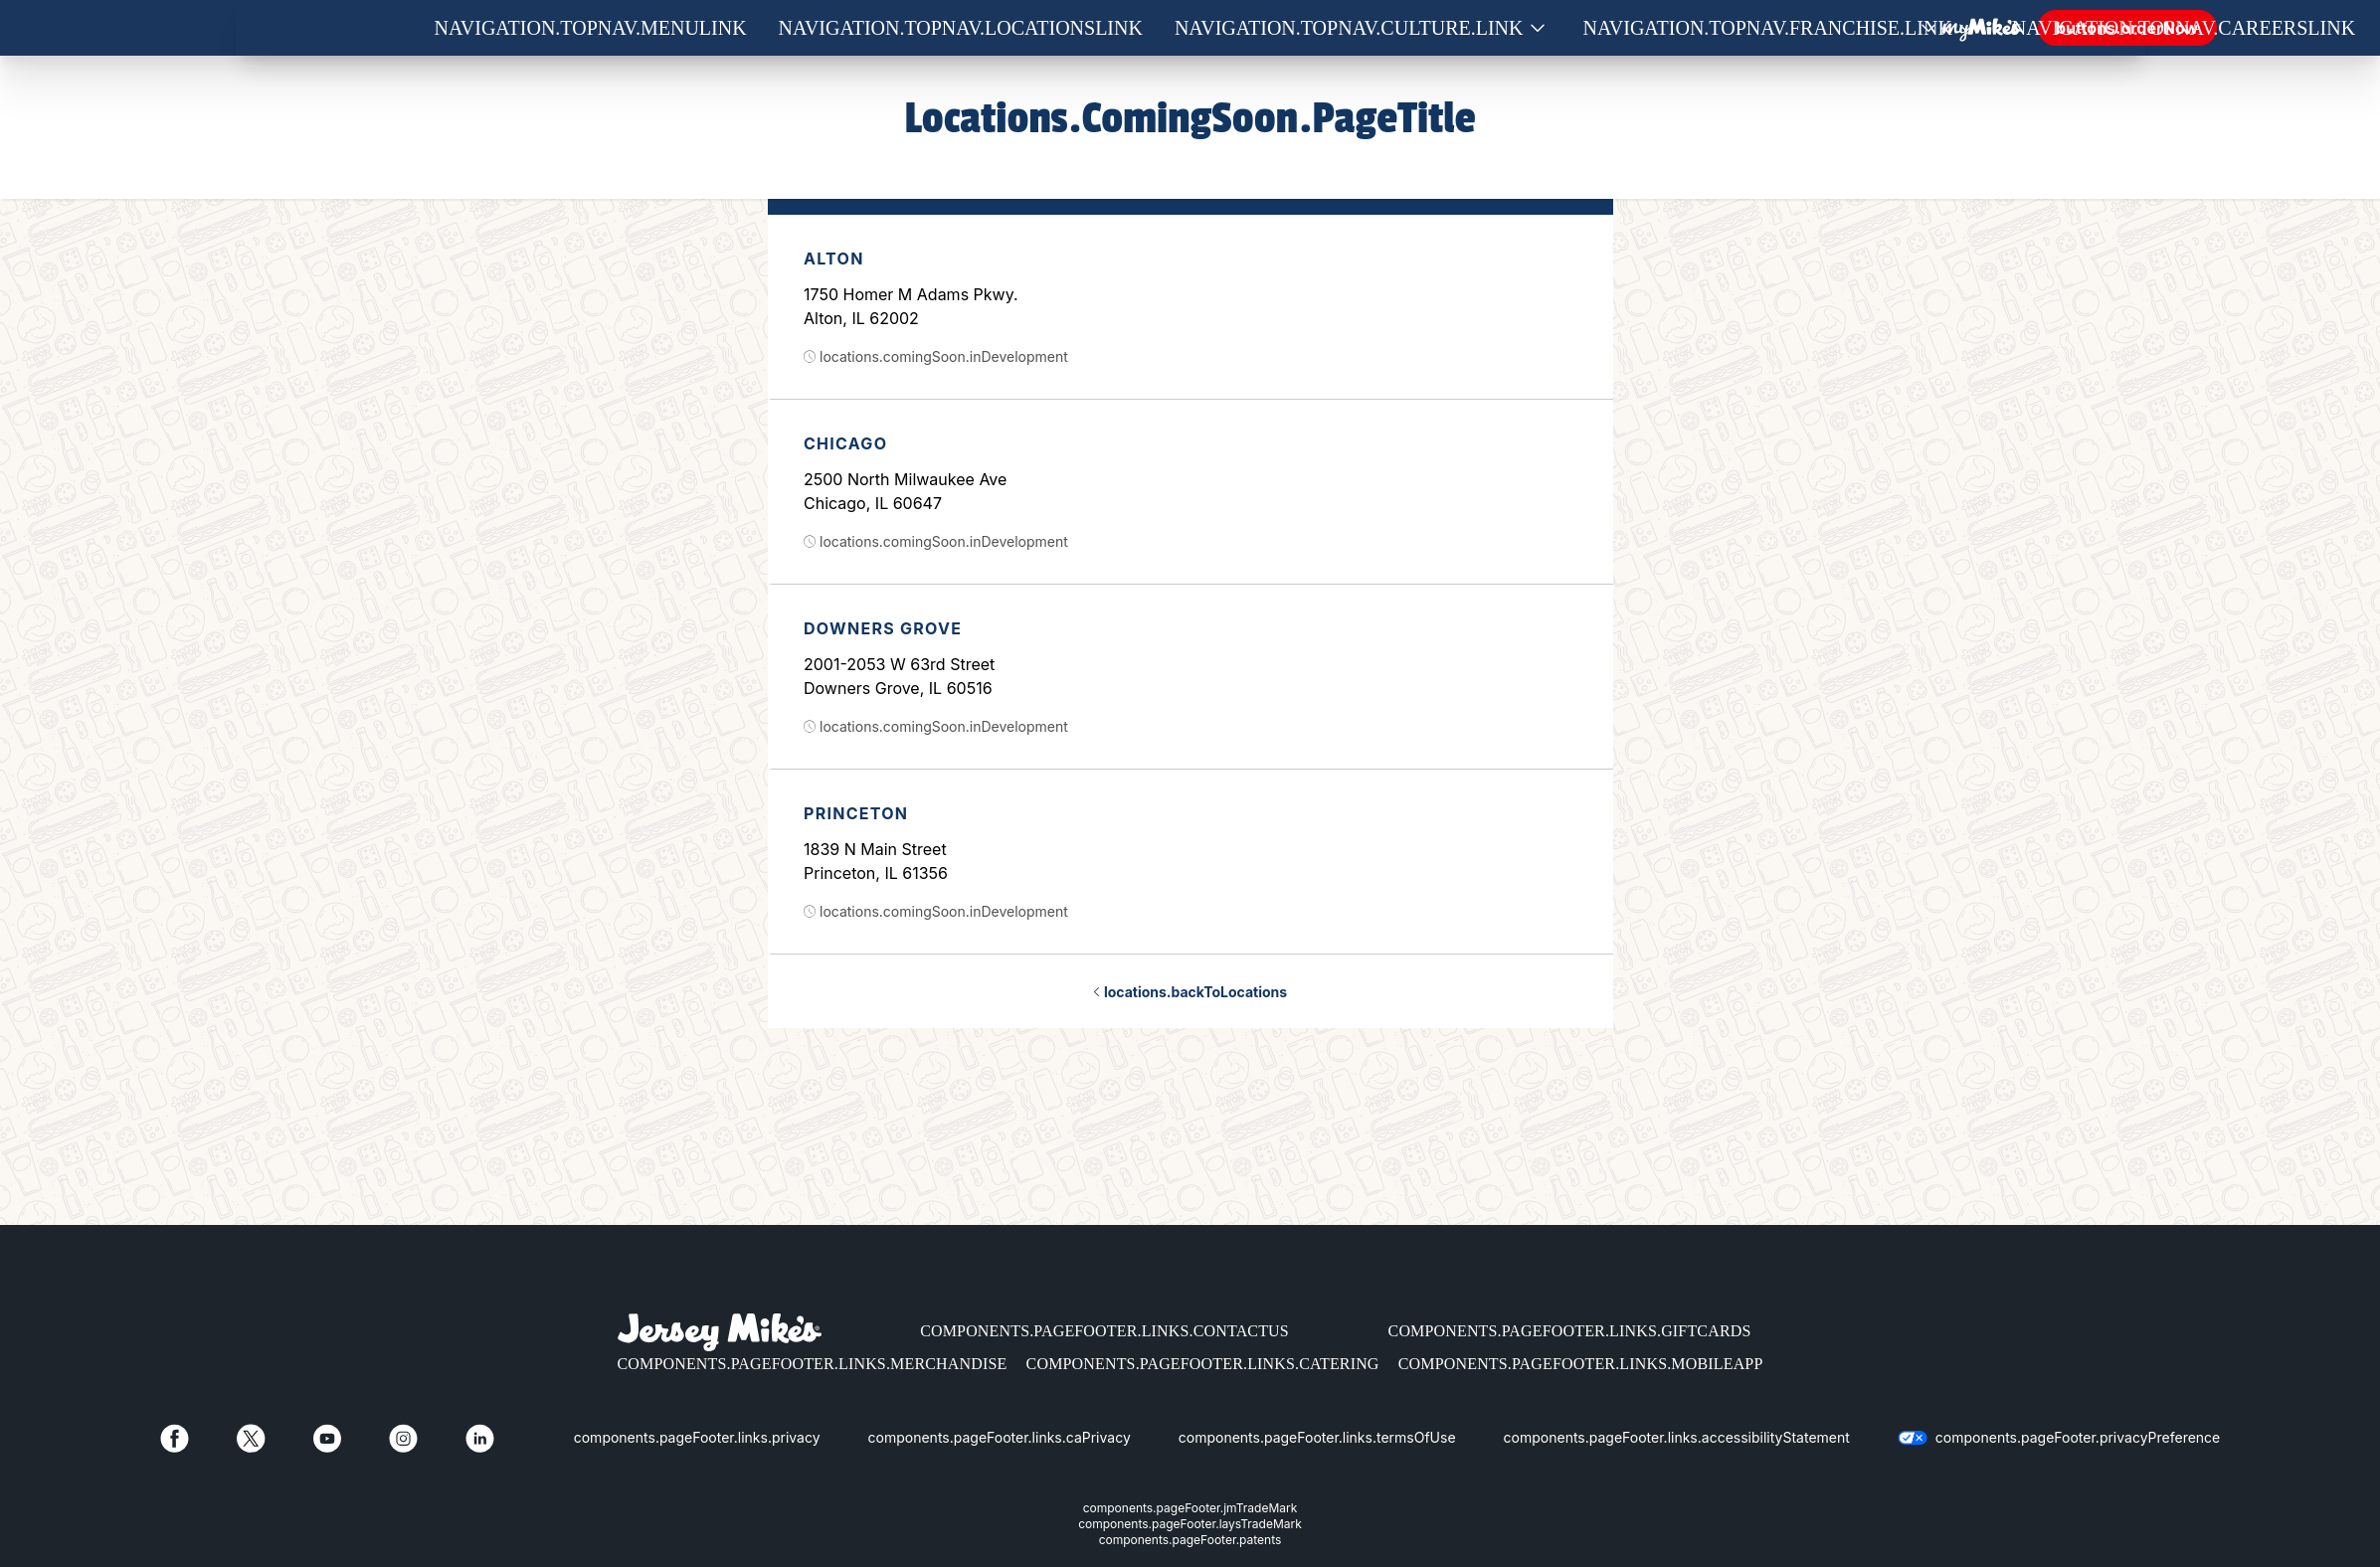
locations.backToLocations (1190, 991)
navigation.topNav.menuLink (591, 28)
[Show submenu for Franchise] (1966, 28)
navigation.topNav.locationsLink (961, 28)
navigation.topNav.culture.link (1349, 28)
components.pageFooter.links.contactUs (1104, 1330)
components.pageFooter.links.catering (1202, 1363)
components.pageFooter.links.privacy (697, 1437)
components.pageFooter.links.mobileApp (1580, 1363)
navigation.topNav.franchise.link (1767, 28)
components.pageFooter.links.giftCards (1569, 1330)
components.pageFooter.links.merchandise (812, 1363)
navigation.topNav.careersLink (2183, 28)
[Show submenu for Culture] (1538, 28)
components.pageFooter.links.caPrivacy (999, 1437)
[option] (1190, 307)
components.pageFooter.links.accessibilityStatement (1677, 1437)
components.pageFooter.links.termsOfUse (1317, 1437)
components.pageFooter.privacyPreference (2077, 1437)
